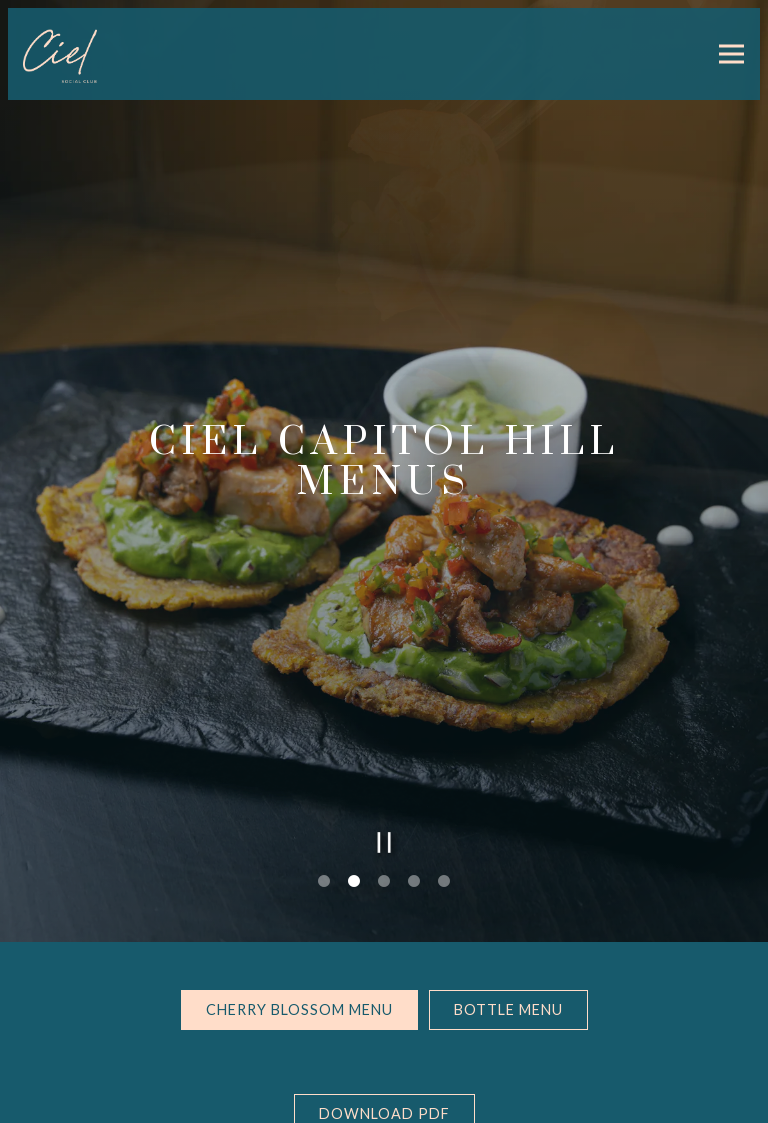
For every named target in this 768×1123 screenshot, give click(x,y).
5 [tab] (444, 845)
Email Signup (384, 1097)
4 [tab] (414, 845)
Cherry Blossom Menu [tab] (299, 972)
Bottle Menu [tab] (508, 972)
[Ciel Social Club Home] (93, 54)
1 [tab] (324, 845)
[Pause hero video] (384, 805)
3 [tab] (384, 845)
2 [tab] (354, 845)
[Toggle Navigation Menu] (731, 54)
